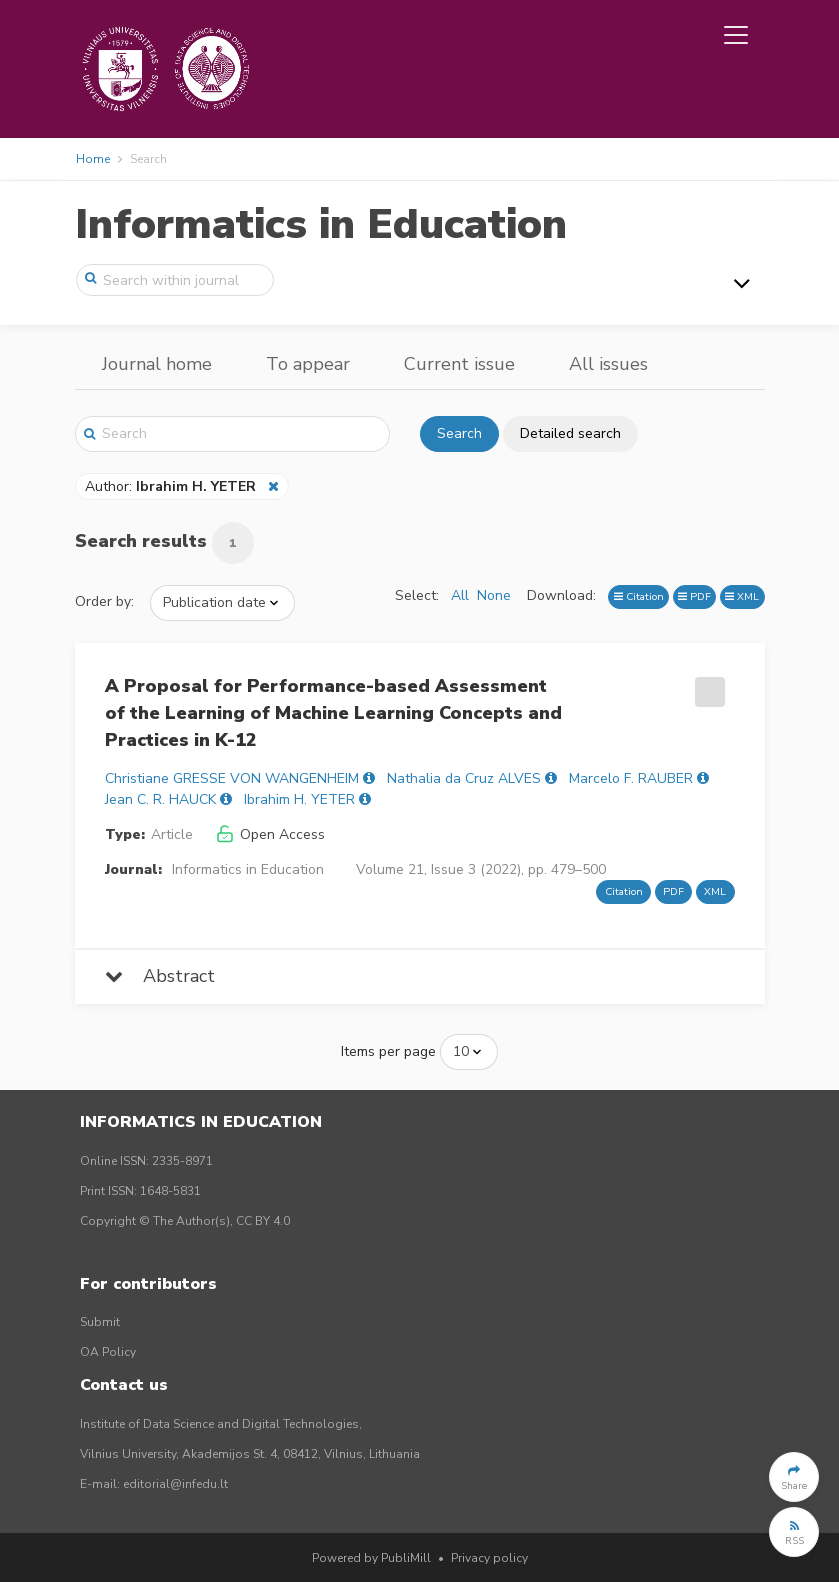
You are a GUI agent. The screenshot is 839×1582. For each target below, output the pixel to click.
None (494, 595)
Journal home (157, 364)
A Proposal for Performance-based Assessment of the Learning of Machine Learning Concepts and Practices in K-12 (333, 713)
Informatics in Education (321, 224)
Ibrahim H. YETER (299, 799)
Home (93, 159)
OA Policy (108, 1352)
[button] (794, 1477)
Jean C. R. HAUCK (160, 799)
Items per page (388, 1051)
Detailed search (570, 433)
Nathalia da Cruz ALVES (464, 778)
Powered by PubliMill (371, 1558)
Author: (172, 486)
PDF (694, 596)
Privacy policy (489, 1558)
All (460, 595)
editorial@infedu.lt (175, 1484)
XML (742, 596)
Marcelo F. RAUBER (631, 778)
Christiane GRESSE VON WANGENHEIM (232, 778)
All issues (608, 364)
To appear (308, 364)
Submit (100, 1322)
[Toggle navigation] (736, 35)
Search (459, 433)
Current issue (459, 364)
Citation (639, 596)
